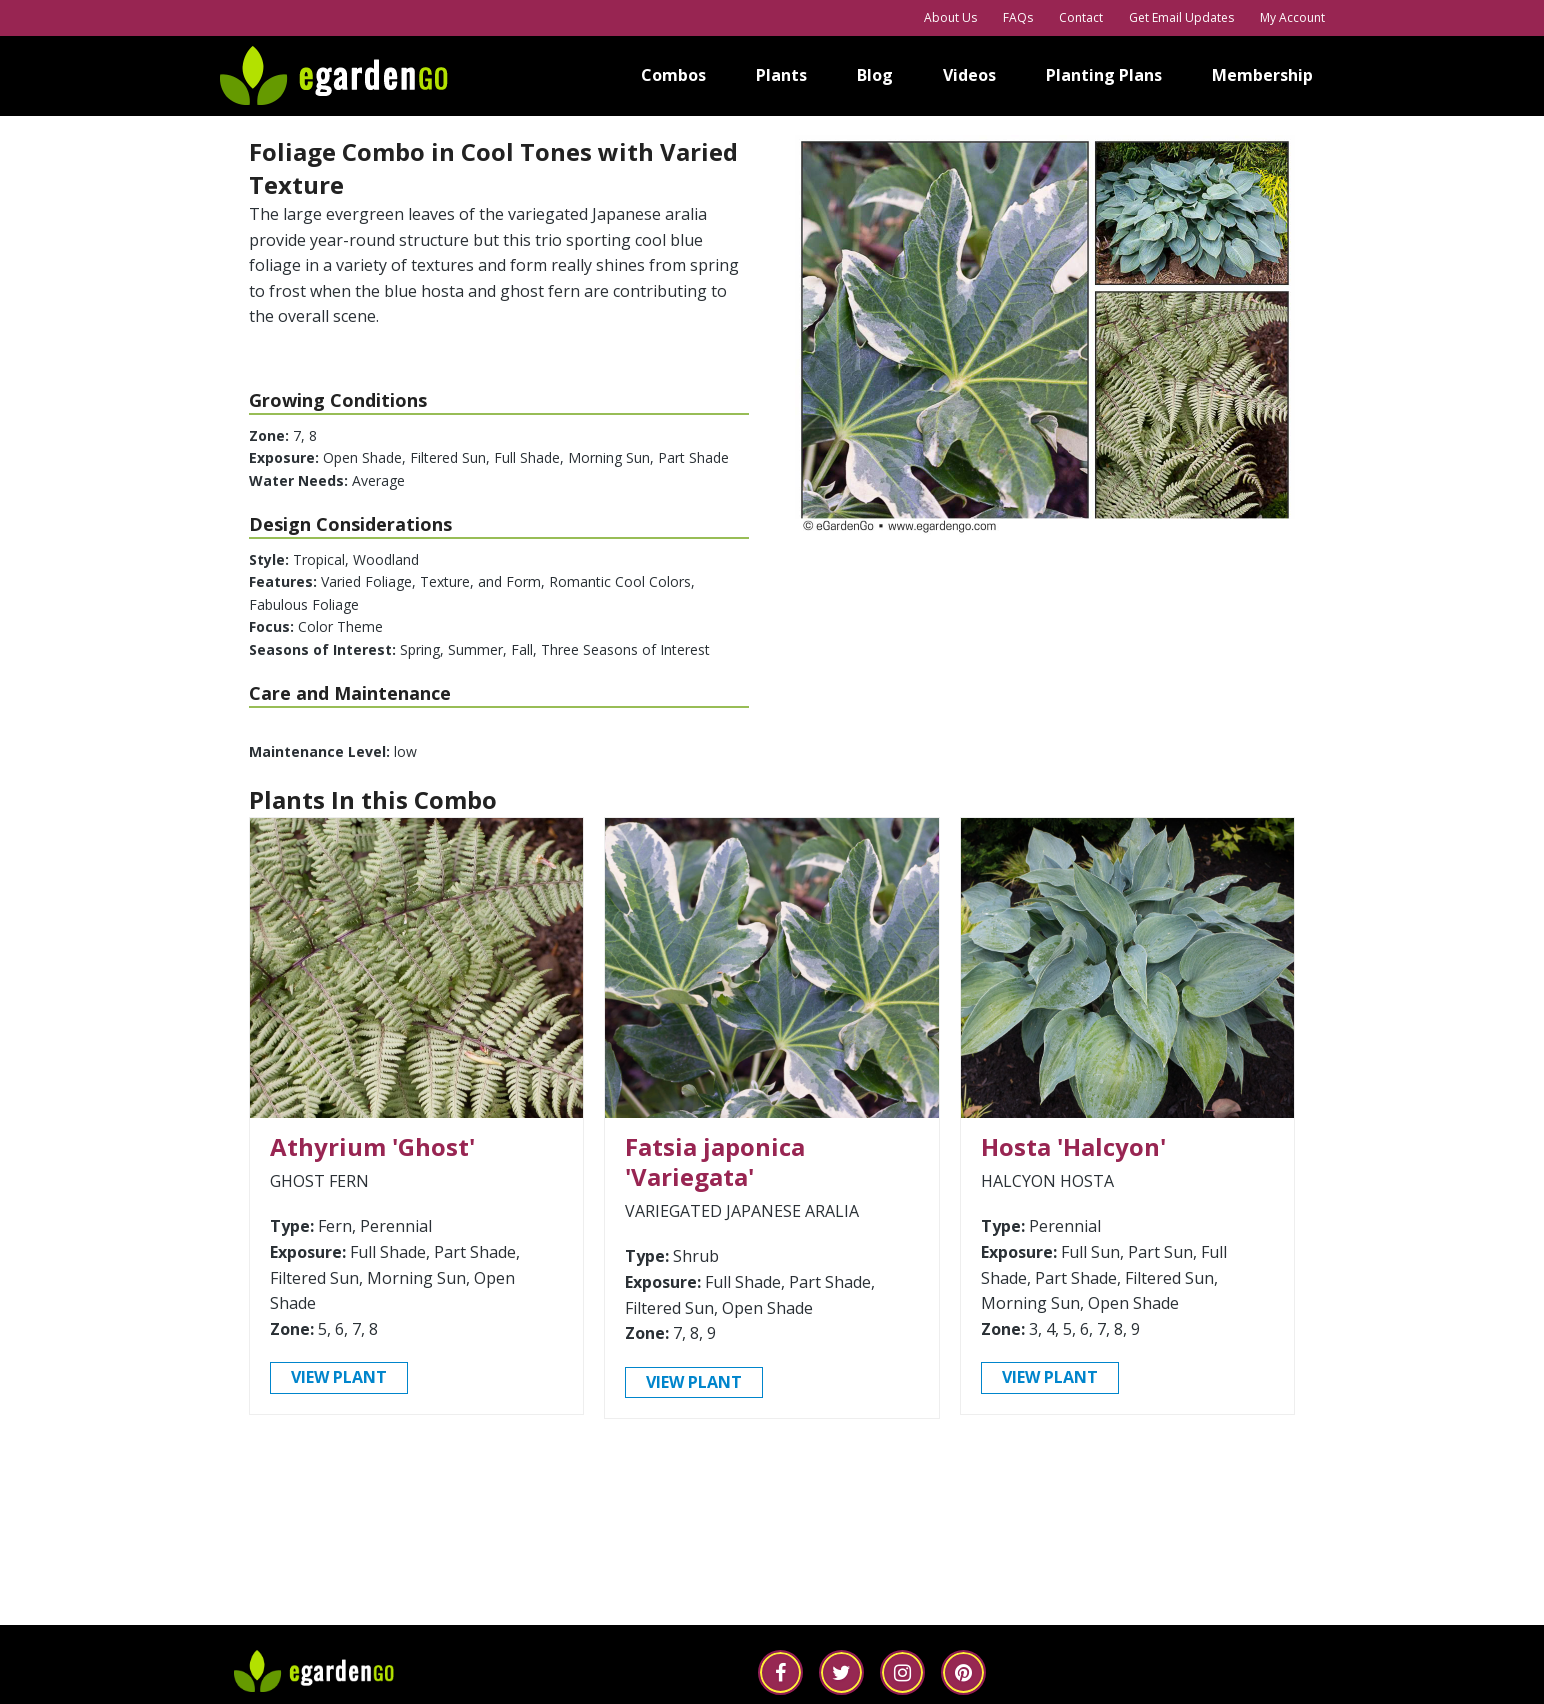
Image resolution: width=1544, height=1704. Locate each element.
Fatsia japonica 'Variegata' (715, 1166)
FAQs (1018, 17)
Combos (673, 75)
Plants (781, 75)
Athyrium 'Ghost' (372, 1151)
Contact (1081, 17)
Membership (1262, 75)
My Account (1292, 17)
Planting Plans (1104, 75)
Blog (875, 75)
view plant (339, 1382)
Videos (969, 75)
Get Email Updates (1181, 17)
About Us (950, 17)
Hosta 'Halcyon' (1073, 1151)
